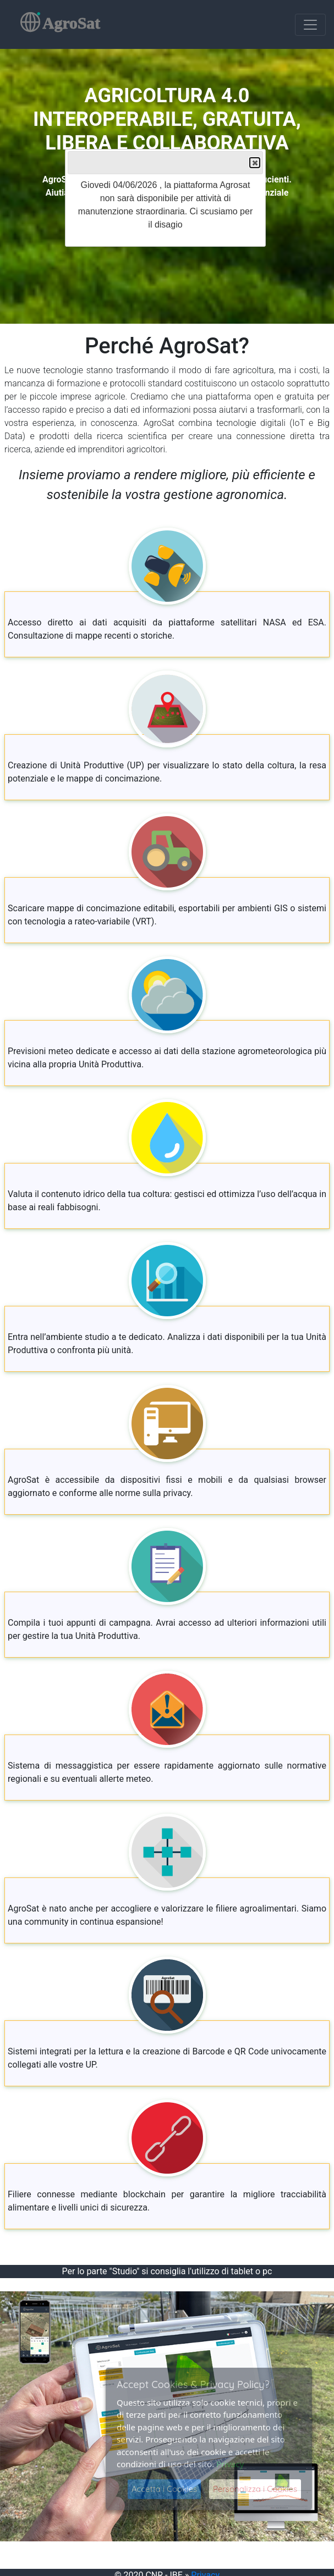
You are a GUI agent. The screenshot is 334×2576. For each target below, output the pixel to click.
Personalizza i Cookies (255, 2489)
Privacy (230, 2463)
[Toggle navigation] (310, 25)
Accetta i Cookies (164, 2489)
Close (254, 163)
